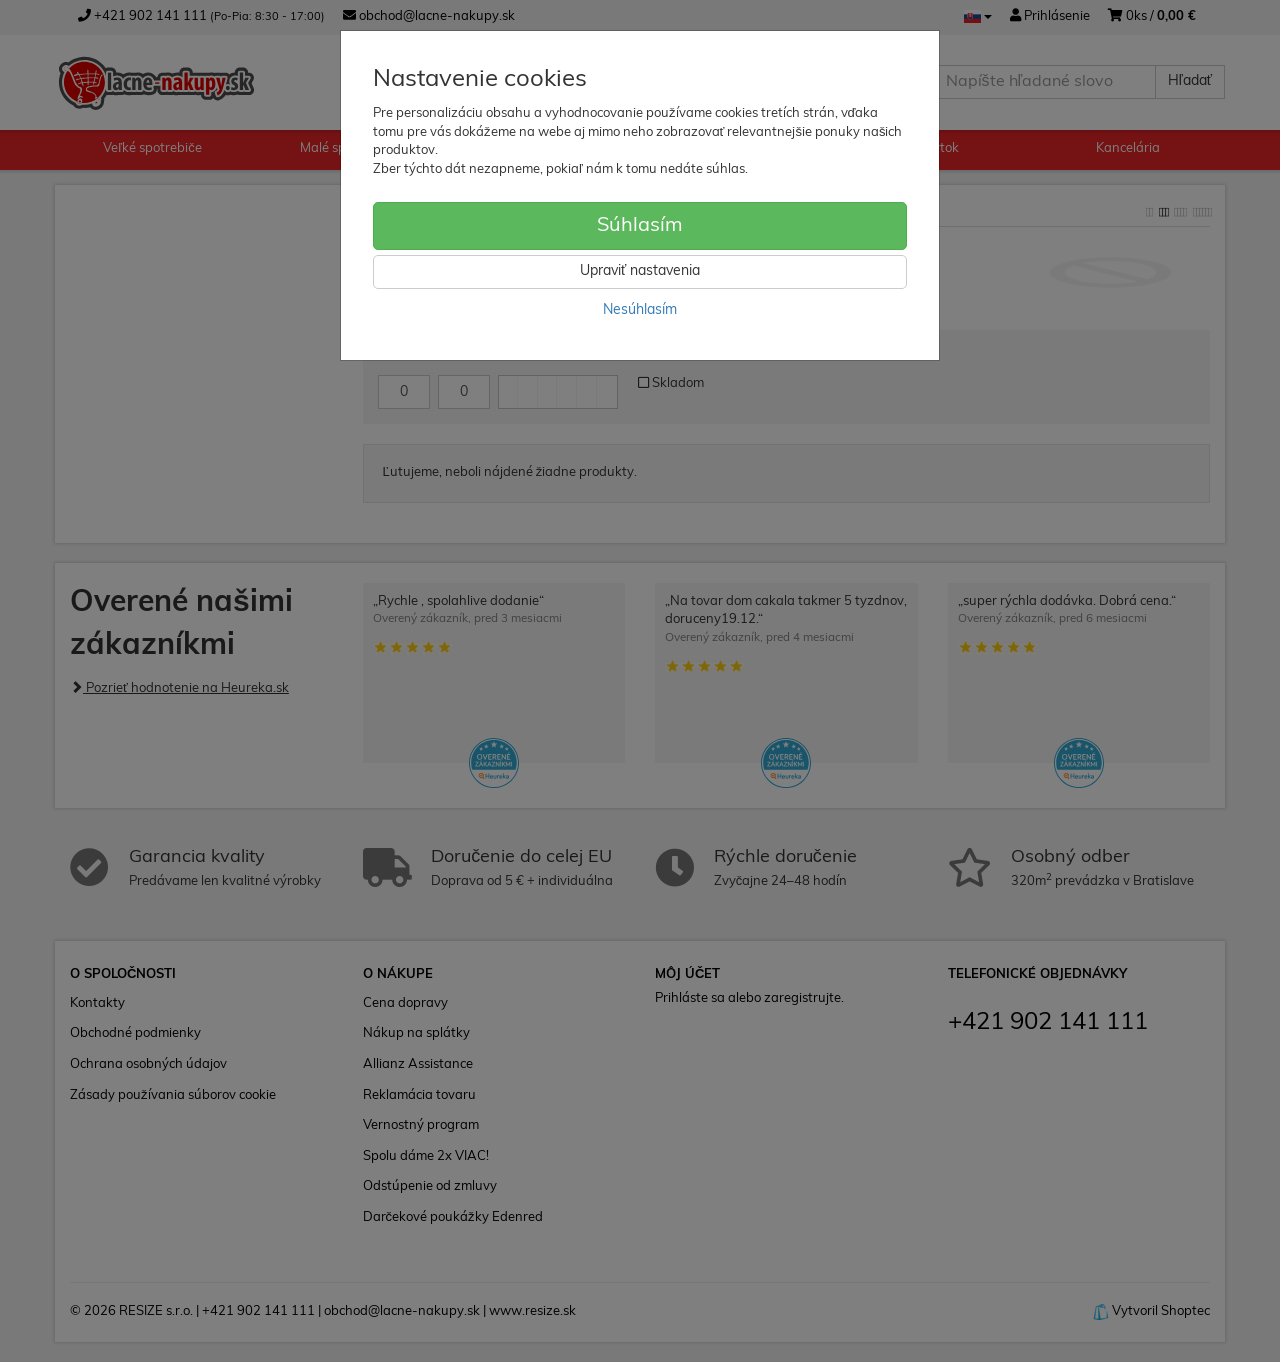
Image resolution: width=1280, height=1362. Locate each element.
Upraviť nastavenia (640, 271)
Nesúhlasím (640, 310)
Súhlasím (640, 226)
